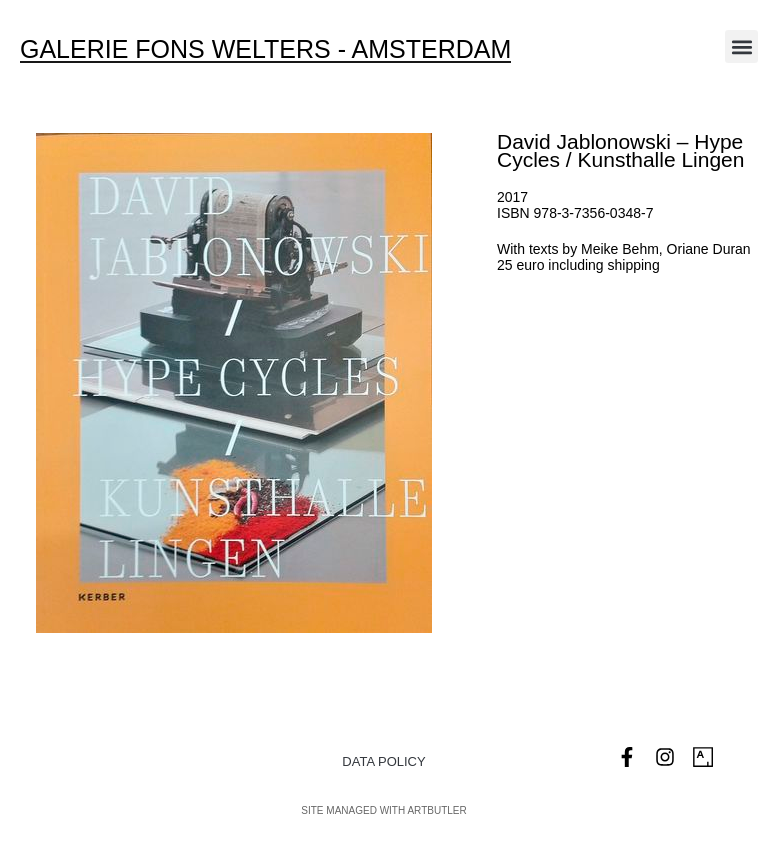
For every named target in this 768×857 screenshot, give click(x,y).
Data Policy (383, 761)
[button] (741, 46)
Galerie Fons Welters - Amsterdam (265, 49)
